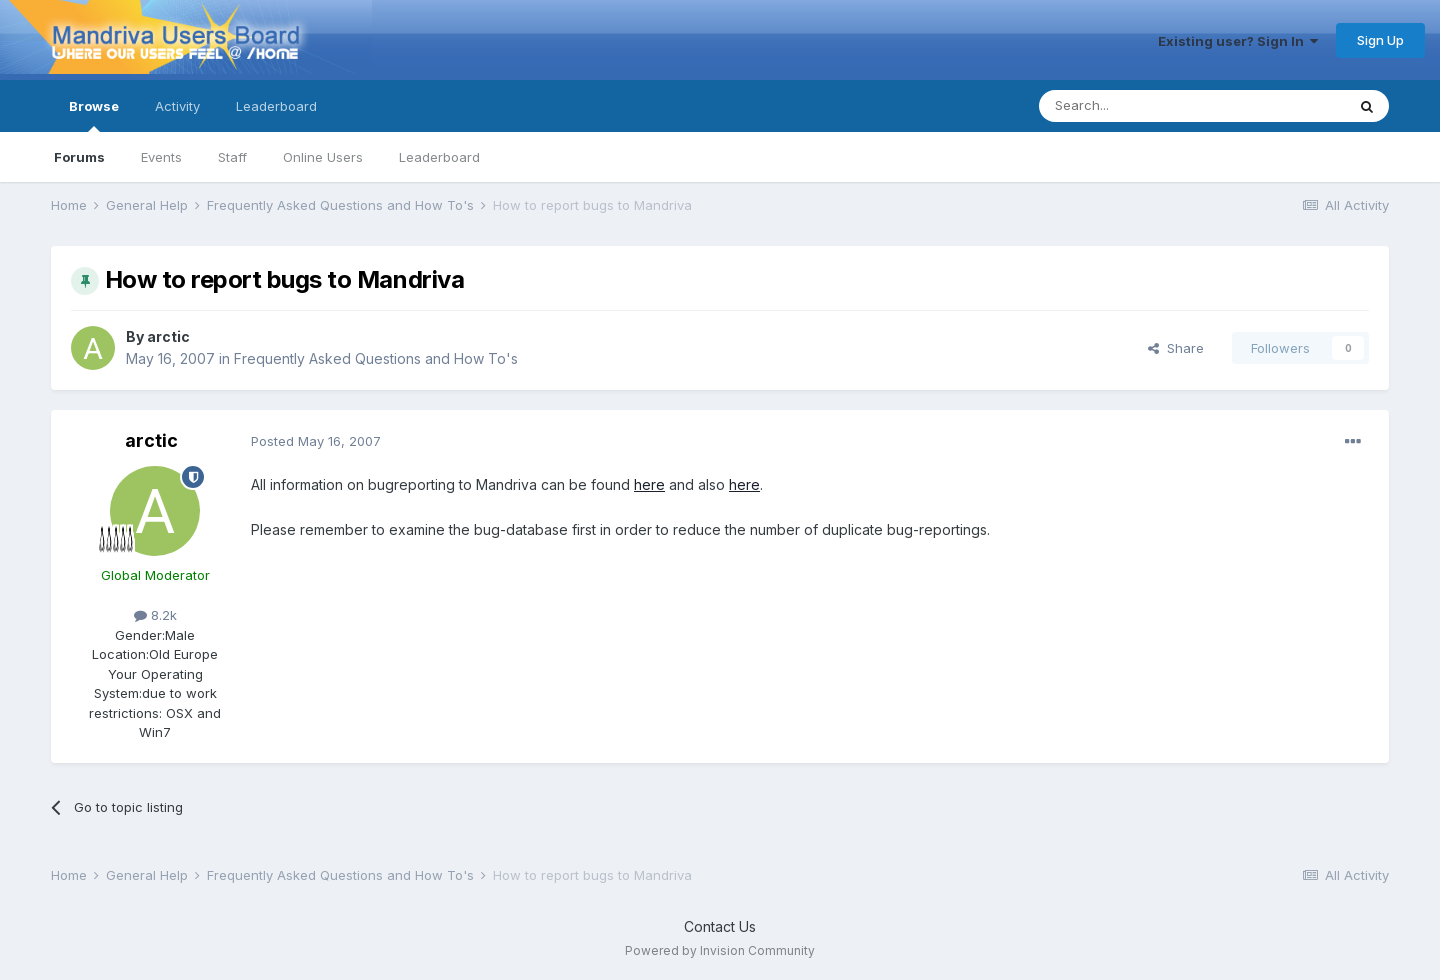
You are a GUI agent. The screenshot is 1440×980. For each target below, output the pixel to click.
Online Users (323, 157)
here (649, 484)
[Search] (1141, 106)
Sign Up (1380, 40)
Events (161, 157)
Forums (79, 157)
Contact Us (720, 926)
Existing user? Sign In (1238, 41)
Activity (177, 106)
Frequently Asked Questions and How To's (376, 358)
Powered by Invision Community (720, 950)
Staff (232, 157)
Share (1176, 348)
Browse (94, 115)
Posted (316, 441)
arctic (168, 336)
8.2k (155, 615)
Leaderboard (439, 157)
